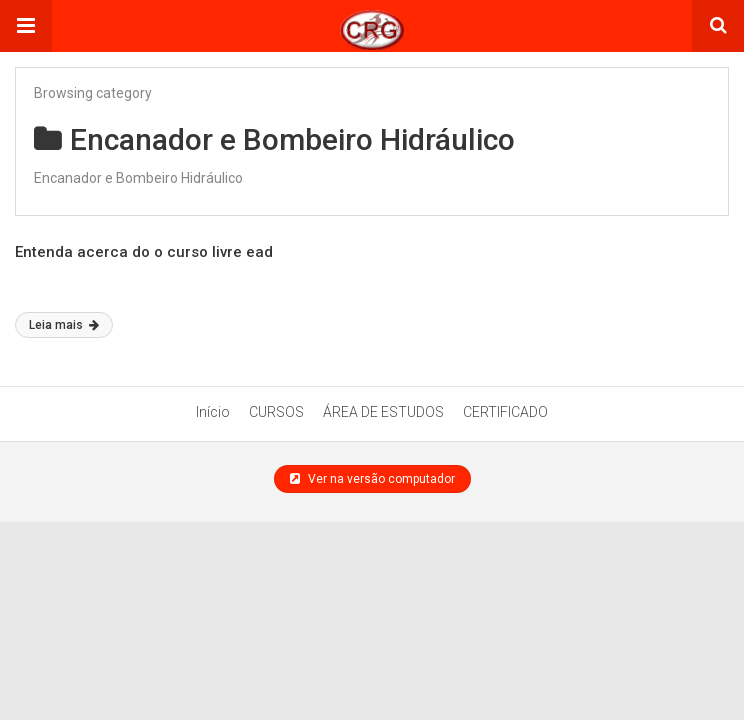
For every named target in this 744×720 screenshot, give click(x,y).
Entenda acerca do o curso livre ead (144, 252)
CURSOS (276, 412)
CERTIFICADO (505, 412)
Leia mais (64, 325)
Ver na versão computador (372, 479)
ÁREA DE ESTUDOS (383, 412)
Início (213, 412)
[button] (26, 26)
